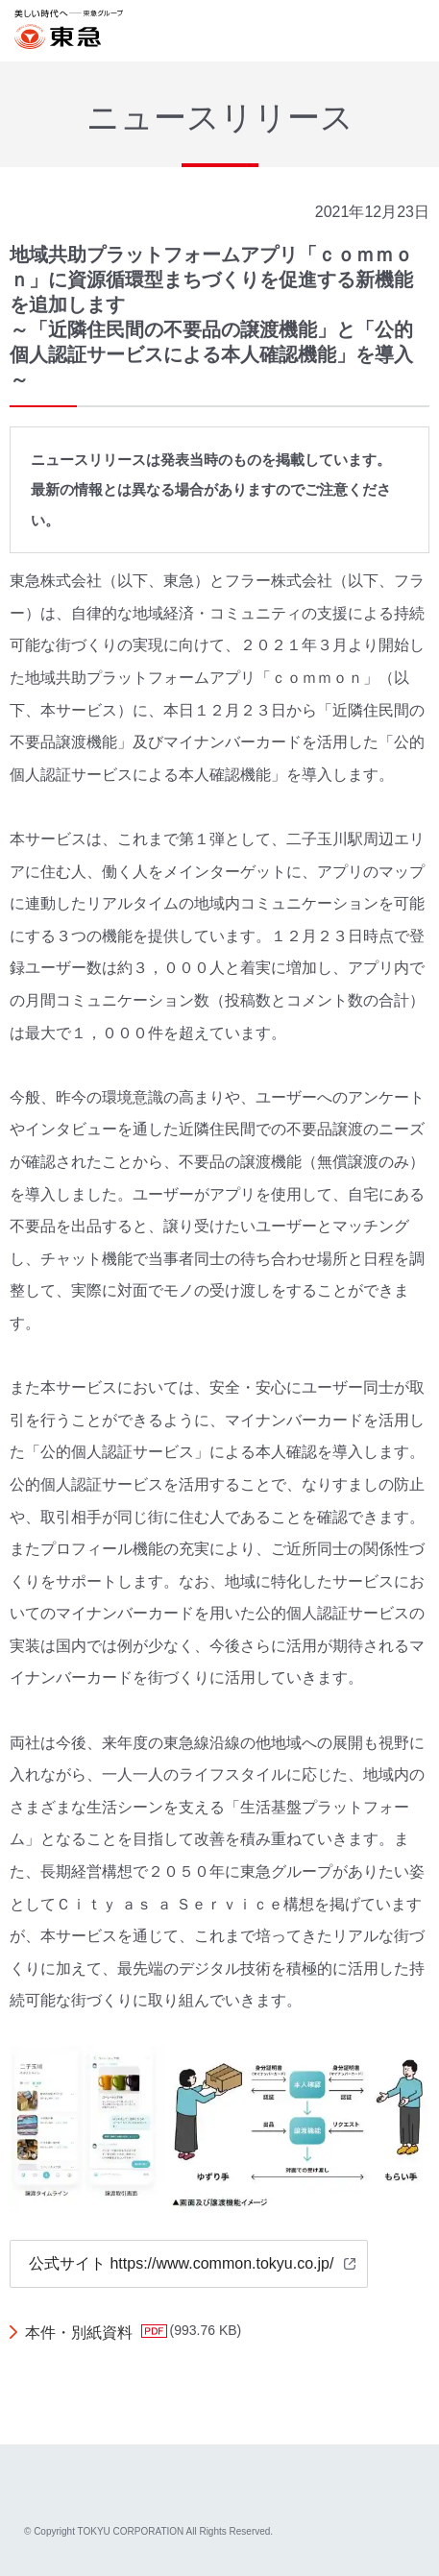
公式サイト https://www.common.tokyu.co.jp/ (181, 2263)
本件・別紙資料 (79, 2332)
